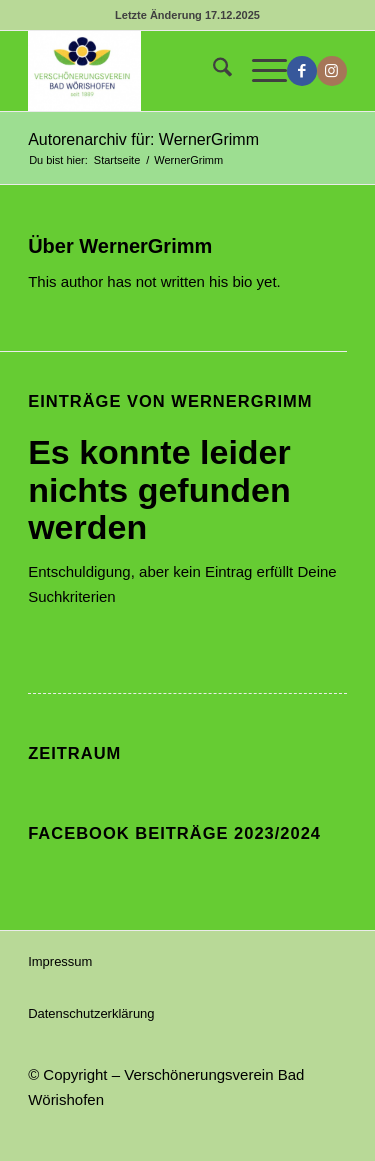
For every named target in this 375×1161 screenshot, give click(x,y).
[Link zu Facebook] (302, 71)
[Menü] (259, 71)
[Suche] (212, 71)
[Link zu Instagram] (332, 71)
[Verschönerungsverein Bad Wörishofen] (155, 71)
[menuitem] (212, 71)
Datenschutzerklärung (91, 1013)
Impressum (60, 961)
